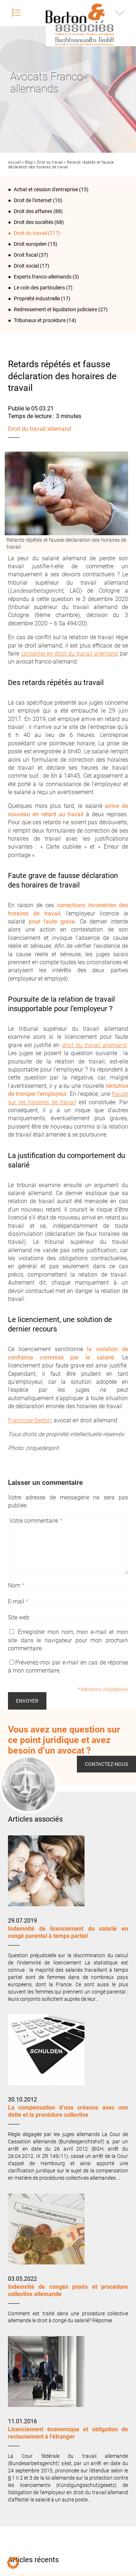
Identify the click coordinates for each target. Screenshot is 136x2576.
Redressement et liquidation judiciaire (55, 309)
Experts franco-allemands (42, 277)
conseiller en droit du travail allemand (69, 653)
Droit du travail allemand (39, 428)
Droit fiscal (26, 255)
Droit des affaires (33, 211)
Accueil (14, 162)
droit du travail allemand (94, 1045)
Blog (29, 162)
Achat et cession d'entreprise (46, 189)
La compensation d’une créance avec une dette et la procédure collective (68, 2111)
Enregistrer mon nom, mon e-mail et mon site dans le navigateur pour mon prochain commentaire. (68, 1640)
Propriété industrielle (37, 298)
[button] (13, 2563)
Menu (16, 13)
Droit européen (30, 244)
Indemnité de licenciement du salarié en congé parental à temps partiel (68, 1932)
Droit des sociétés (33, 222)
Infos (120, 13)
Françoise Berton (29, 1420)
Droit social (26, 266)
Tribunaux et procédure (40, 320)
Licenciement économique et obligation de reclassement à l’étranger (68, 2433)
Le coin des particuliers (39, 288)
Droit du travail (49, 162)
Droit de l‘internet (33, 200)
